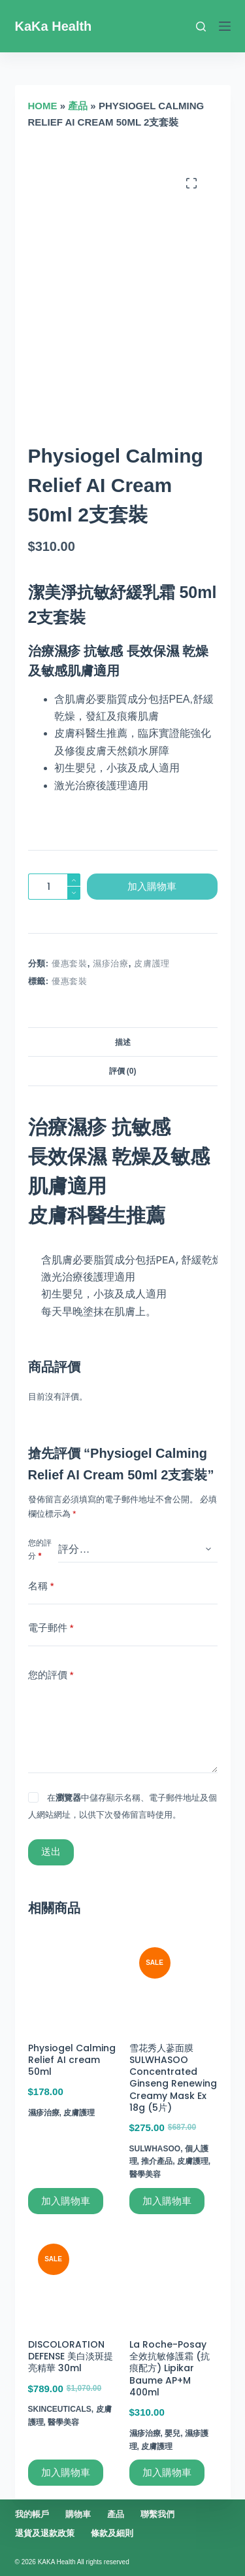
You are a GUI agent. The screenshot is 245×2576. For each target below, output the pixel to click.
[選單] (225, 26)
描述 (123, 1042)
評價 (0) (123, 1071)
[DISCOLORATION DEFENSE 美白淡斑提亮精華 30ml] (72, 2278)
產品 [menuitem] (115, 2514)
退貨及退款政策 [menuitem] (44, 2533)
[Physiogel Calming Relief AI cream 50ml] (72, 1981)
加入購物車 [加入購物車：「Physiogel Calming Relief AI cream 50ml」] (65, 2201)
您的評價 (51, 1675)
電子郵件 (51, 1628)
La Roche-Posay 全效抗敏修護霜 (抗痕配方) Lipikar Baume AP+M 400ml (169, 2368)
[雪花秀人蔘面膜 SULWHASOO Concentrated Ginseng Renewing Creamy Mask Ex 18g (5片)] (173, 1981)
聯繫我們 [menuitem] (157, 2514)
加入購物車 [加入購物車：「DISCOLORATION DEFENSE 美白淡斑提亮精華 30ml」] (65, 2472)
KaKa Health (53, 26)
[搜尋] (201, 26)
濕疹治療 (111, 963)
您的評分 (40, 1549)
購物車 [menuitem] (78, 2514)
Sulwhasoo (155, 2148)
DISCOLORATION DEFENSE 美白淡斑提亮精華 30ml (70, 2356)
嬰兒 (172, 2433)
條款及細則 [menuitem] (112, 2533)
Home (42, 105)
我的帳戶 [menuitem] (32, 2514)
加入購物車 (151, 886)
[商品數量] (54, 886)
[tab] (123, 1041)
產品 (78, 105)
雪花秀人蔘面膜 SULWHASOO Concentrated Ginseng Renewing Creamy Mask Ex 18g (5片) (173, 2077)
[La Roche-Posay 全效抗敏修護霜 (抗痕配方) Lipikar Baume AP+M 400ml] (173, 2278)
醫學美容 (145, 2174)
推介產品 (156, 2161)
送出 (51, 1851)
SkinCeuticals (59, 2409)
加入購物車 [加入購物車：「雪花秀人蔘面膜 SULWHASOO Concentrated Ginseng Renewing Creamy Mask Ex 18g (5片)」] (166, 2201)
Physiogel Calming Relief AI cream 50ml (72, 2059)
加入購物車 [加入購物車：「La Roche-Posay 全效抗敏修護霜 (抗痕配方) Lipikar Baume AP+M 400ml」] (166, 2472)
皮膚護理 (152, 963)
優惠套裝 (70, 963)
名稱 (41, 1586)
